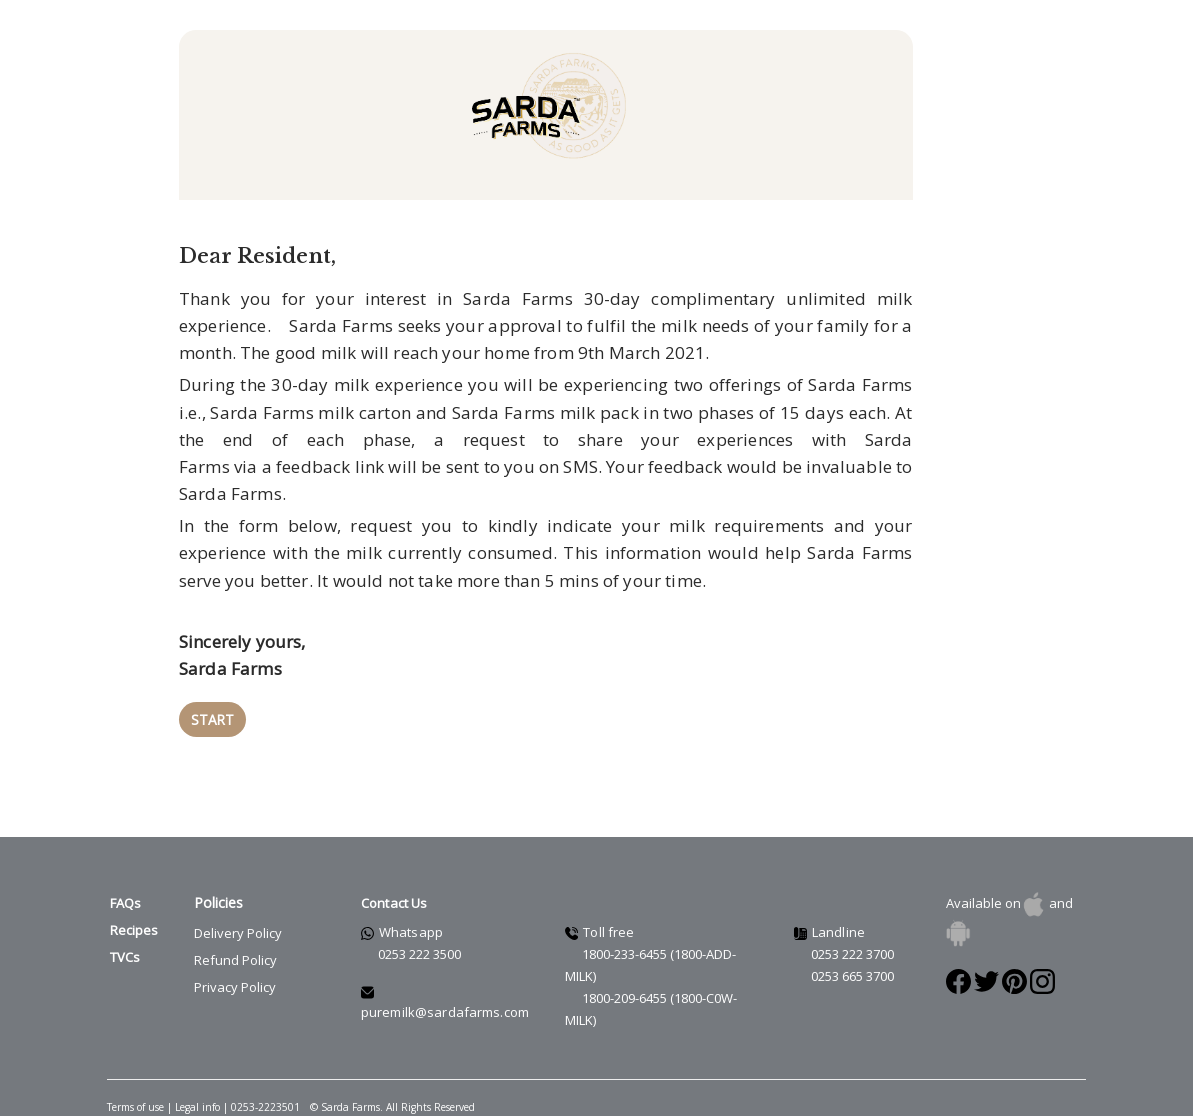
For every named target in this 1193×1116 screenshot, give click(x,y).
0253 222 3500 (419, 954)
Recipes (134, 930)
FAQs (125, 903)
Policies (218, 902)
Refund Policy (235, 960)
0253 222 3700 (852, 954)
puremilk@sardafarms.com (445, 1012)
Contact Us (394, 903)
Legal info (199, 1107)
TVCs (125, 957)
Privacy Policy (235, 987)
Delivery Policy (238, 933)
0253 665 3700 (852, 976)
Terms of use (135, 1107)
